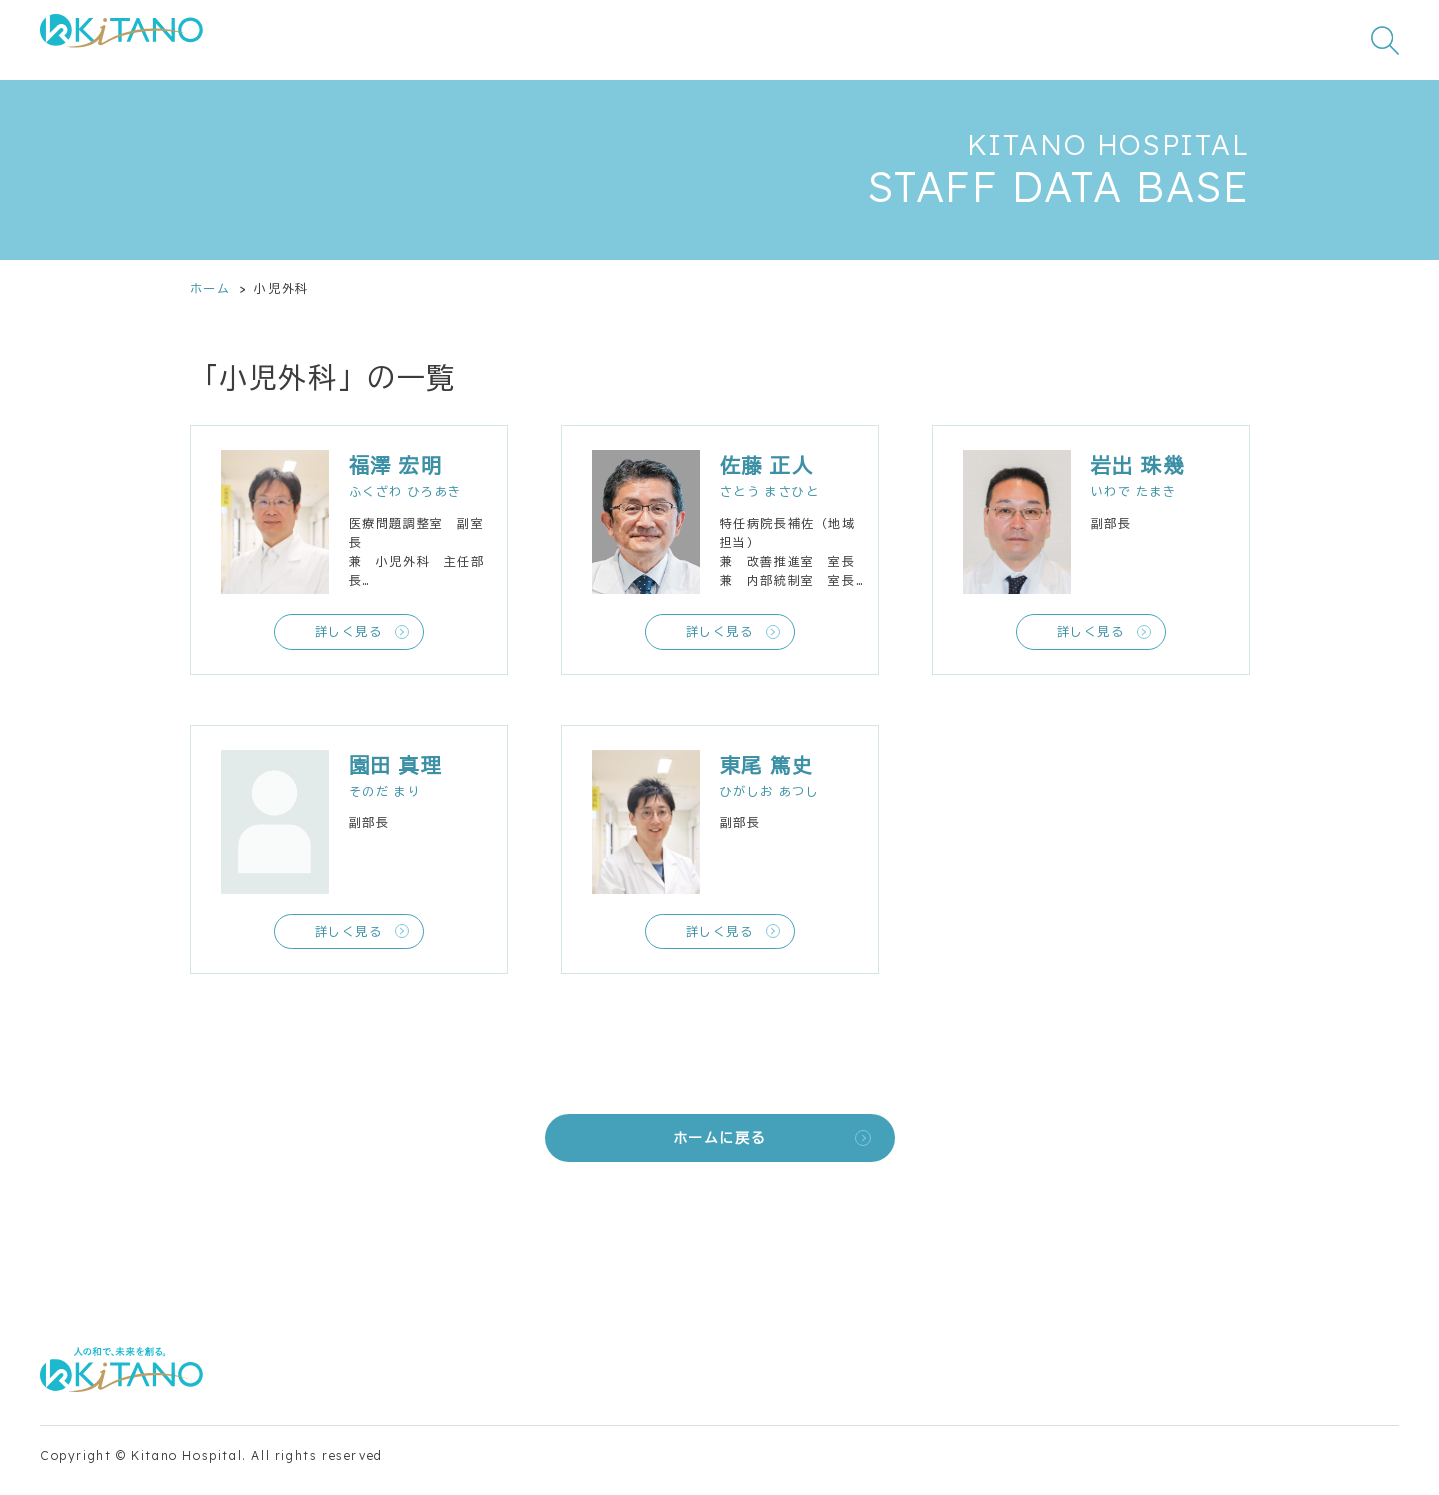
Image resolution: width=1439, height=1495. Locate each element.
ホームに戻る (720, 1138)
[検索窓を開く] (1385, 40)
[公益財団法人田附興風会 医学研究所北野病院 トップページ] (121, 40)
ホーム (210, 288)
